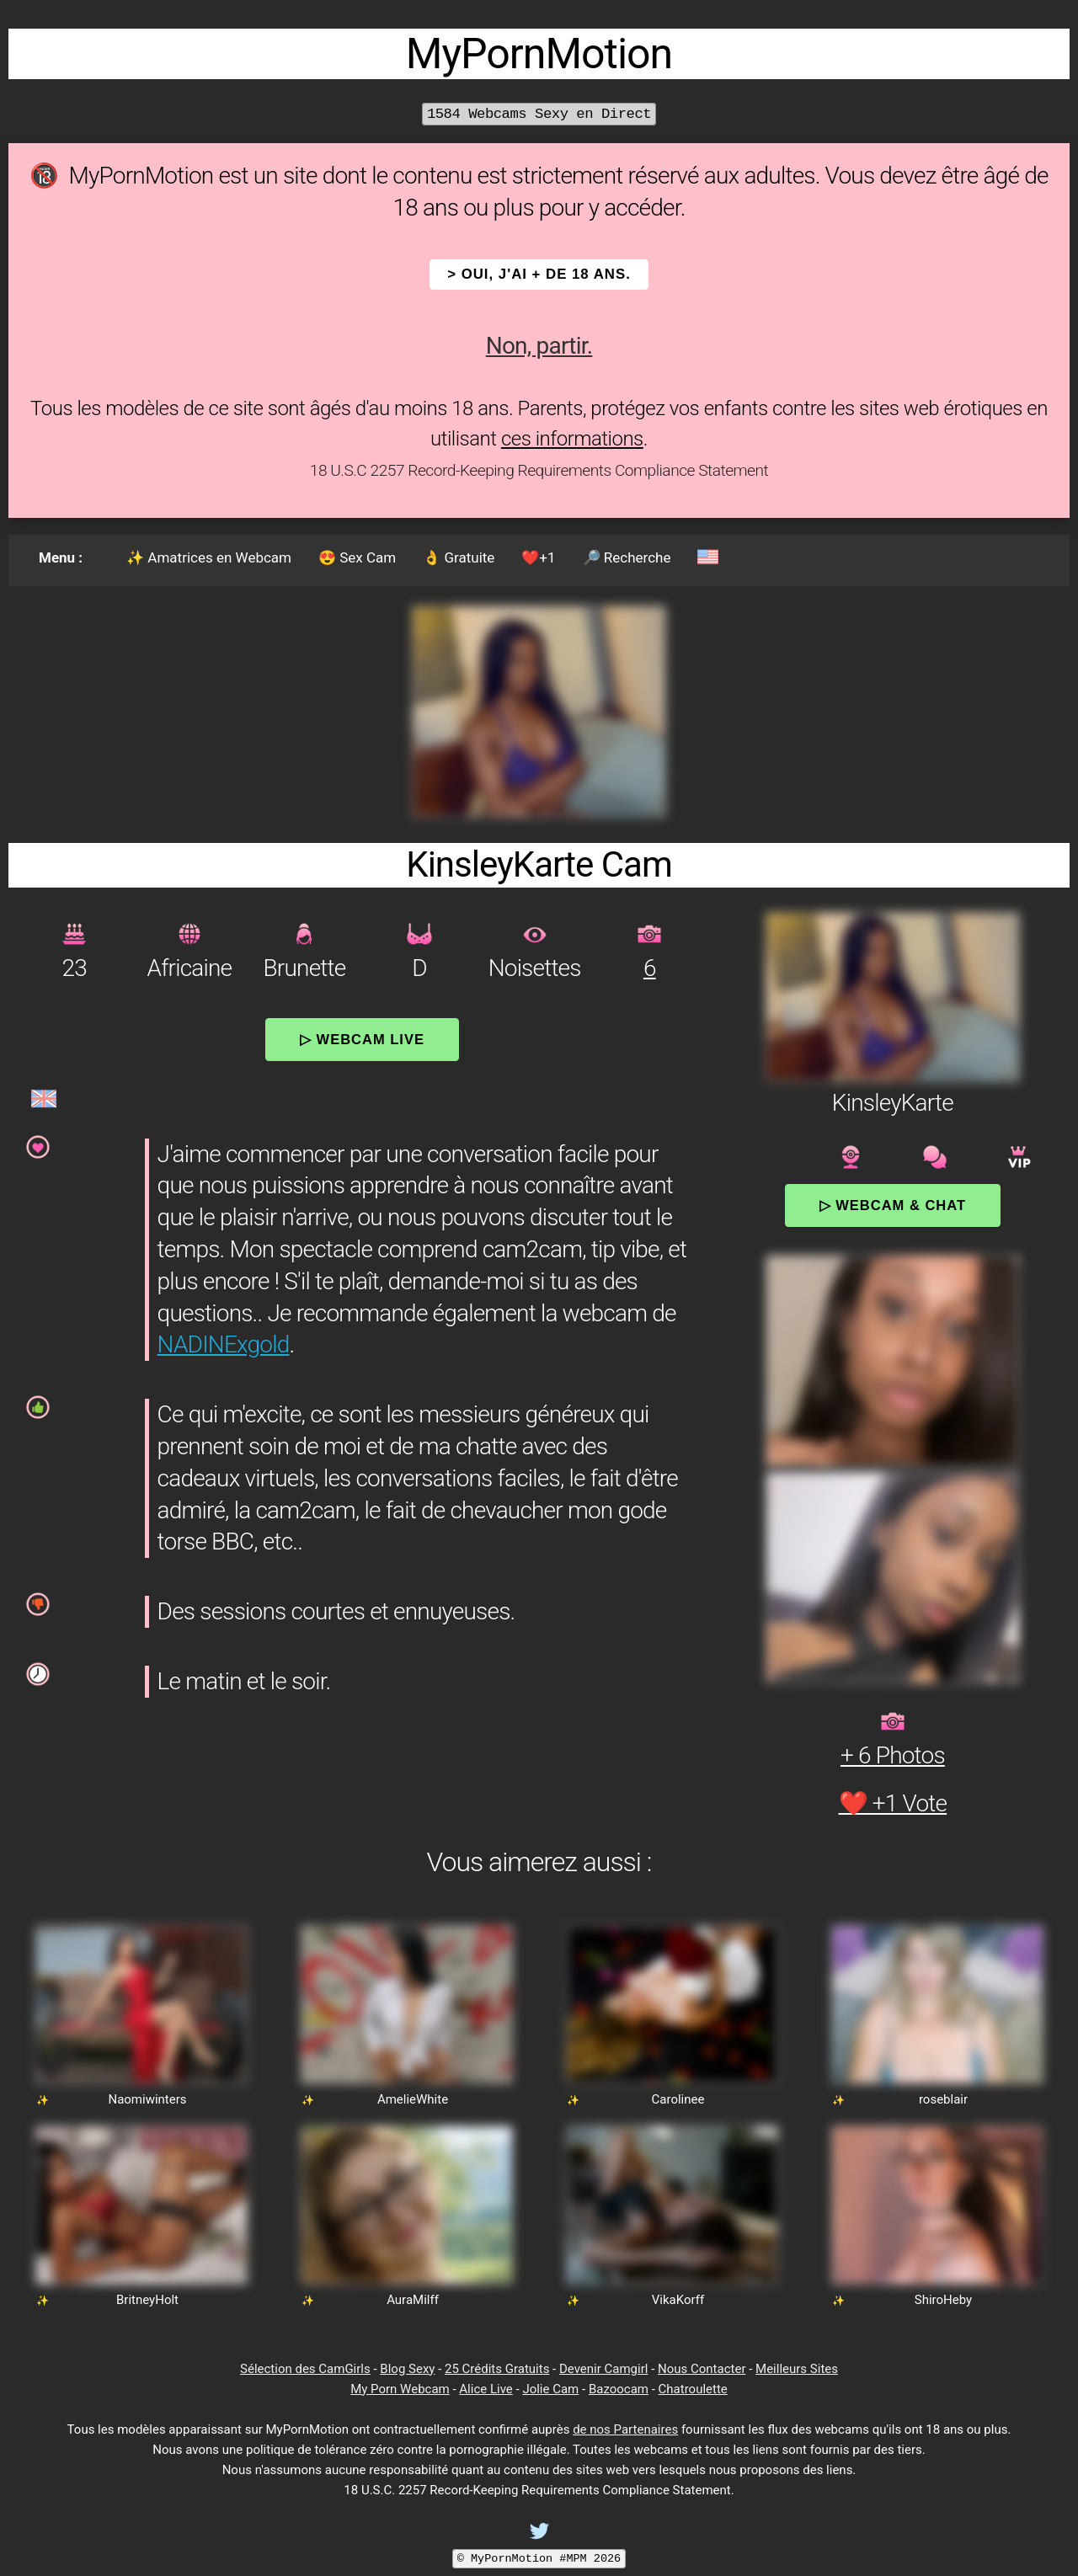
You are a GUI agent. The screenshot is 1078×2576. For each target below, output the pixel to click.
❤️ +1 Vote (893, 1803)
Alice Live (485, 2389)
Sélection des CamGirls (305, 2368)
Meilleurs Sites (796, 2368)
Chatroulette (693, 2389)
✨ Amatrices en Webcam (208, 557)
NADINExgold (223, 1344)
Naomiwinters (147, 2099)
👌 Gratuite (458, 557)
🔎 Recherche (627, 557)
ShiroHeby (943, 2299)
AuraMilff (413, 2299)
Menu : (61, 557)
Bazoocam (618, 2389)
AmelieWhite (412, 2099)
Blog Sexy (407, 2368)
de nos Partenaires (625, 2429)
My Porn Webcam (400, 2389)
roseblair (943, 2099)
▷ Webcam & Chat (892, 1205)
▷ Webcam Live (362, 1039)
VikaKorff (678, 2299)
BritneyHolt (147, 2299)
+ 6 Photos (893, 1755)
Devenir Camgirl (603, 2368)
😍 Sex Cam (357, 557)
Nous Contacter (701, 2368)
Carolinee (678, 2099)
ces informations (572, 439)
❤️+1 (538, 557)
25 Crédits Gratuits (497, 2368)
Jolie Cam (550, 2389)
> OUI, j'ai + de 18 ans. (539, 274)
